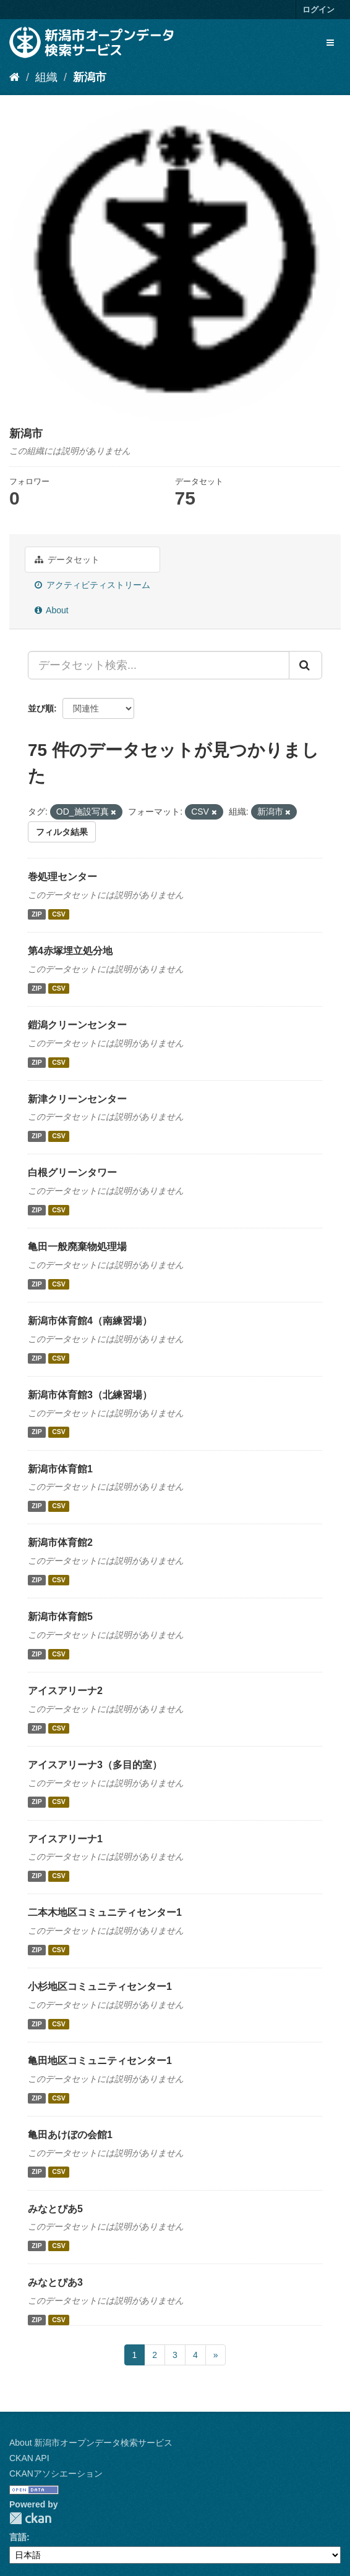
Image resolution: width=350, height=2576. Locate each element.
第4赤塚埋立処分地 (70, 951)
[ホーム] (14, 77)
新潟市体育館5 (60, 1616)
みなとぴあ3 (55, 2282)
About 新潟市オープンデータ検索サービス (91, 2443)
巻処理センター (62, 876)
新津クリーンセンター (77, 1099)
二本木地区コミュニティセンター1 (105, 1912)
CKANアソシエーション (56, 2473)
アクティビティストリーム (92, 585)
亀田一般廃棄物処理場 (77, 1246)
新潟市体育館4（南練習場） (90, 1320)
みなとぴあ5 (55, 2209)
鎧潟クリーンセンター (77, 1025)
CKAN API (29, 2458)
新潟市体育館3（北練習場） (90, 1395)
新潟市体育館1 (60, 1469)
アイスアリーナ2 (65, 1690)
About (52, 610)
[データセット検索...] (158, 665)
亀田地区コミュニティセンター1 (100, 2060)
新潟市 (89, 77)
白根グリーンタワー (72, 1172)
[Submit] (305, 665)
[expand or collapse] (330, 42)
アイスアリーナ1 (65, 1839)
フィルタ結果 (62, 832)
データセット (67, 559)
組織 (46, 77)
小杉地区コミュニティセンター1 (100, 1986)
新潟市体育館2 (60, 1542)
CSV (59, 914)
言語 (18, 2537)
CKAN (30, 2518)
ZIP (36, 914)
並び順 (41, 708)
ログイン (318, 9)
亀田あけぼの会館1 (70, 2134)
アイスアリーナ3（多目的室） (95, 1765)
